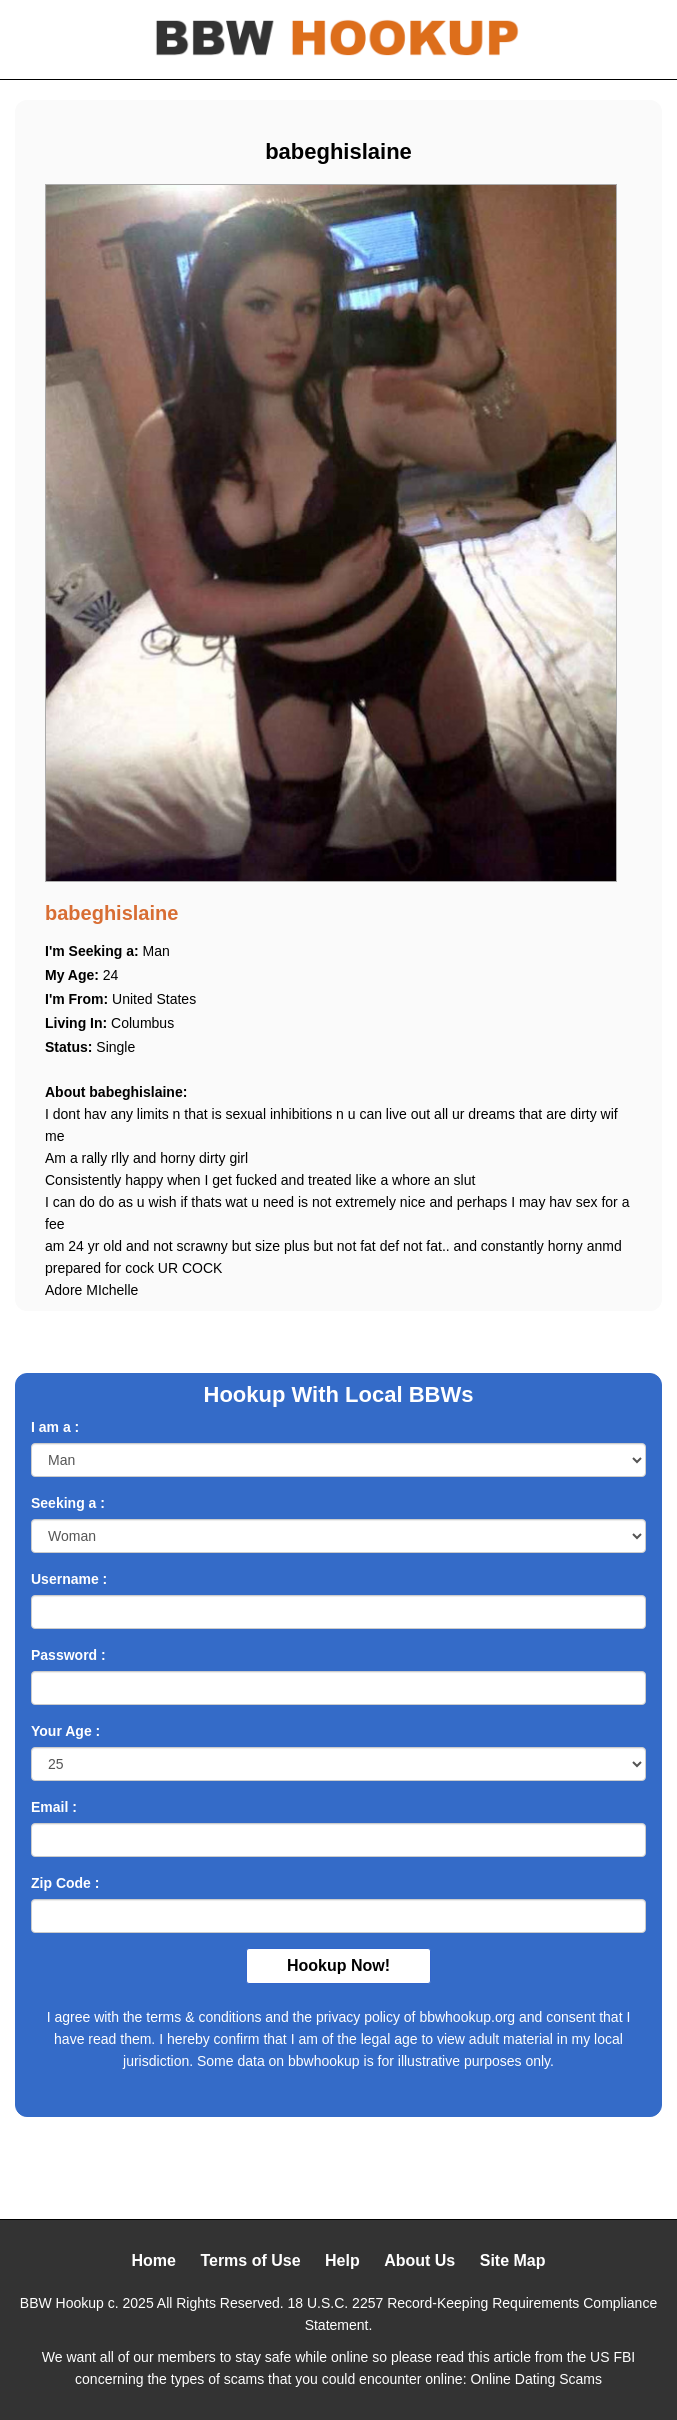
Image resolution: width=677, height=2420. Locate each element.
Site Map (513, 2260)
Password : (68, 1655)
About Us (419, 2260)
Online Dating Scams (536, 2379)
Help (342, 2260)
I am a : (55, 1427)
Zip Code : (65, 1883)
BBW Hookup (62, 2303)
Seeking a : (68, 1503)
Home (153, 2260)
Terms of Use (250, 2260)
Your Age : (65, 1731)
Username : (69, 1579)
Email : (54, 1807)
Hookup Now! (338, 1965)
